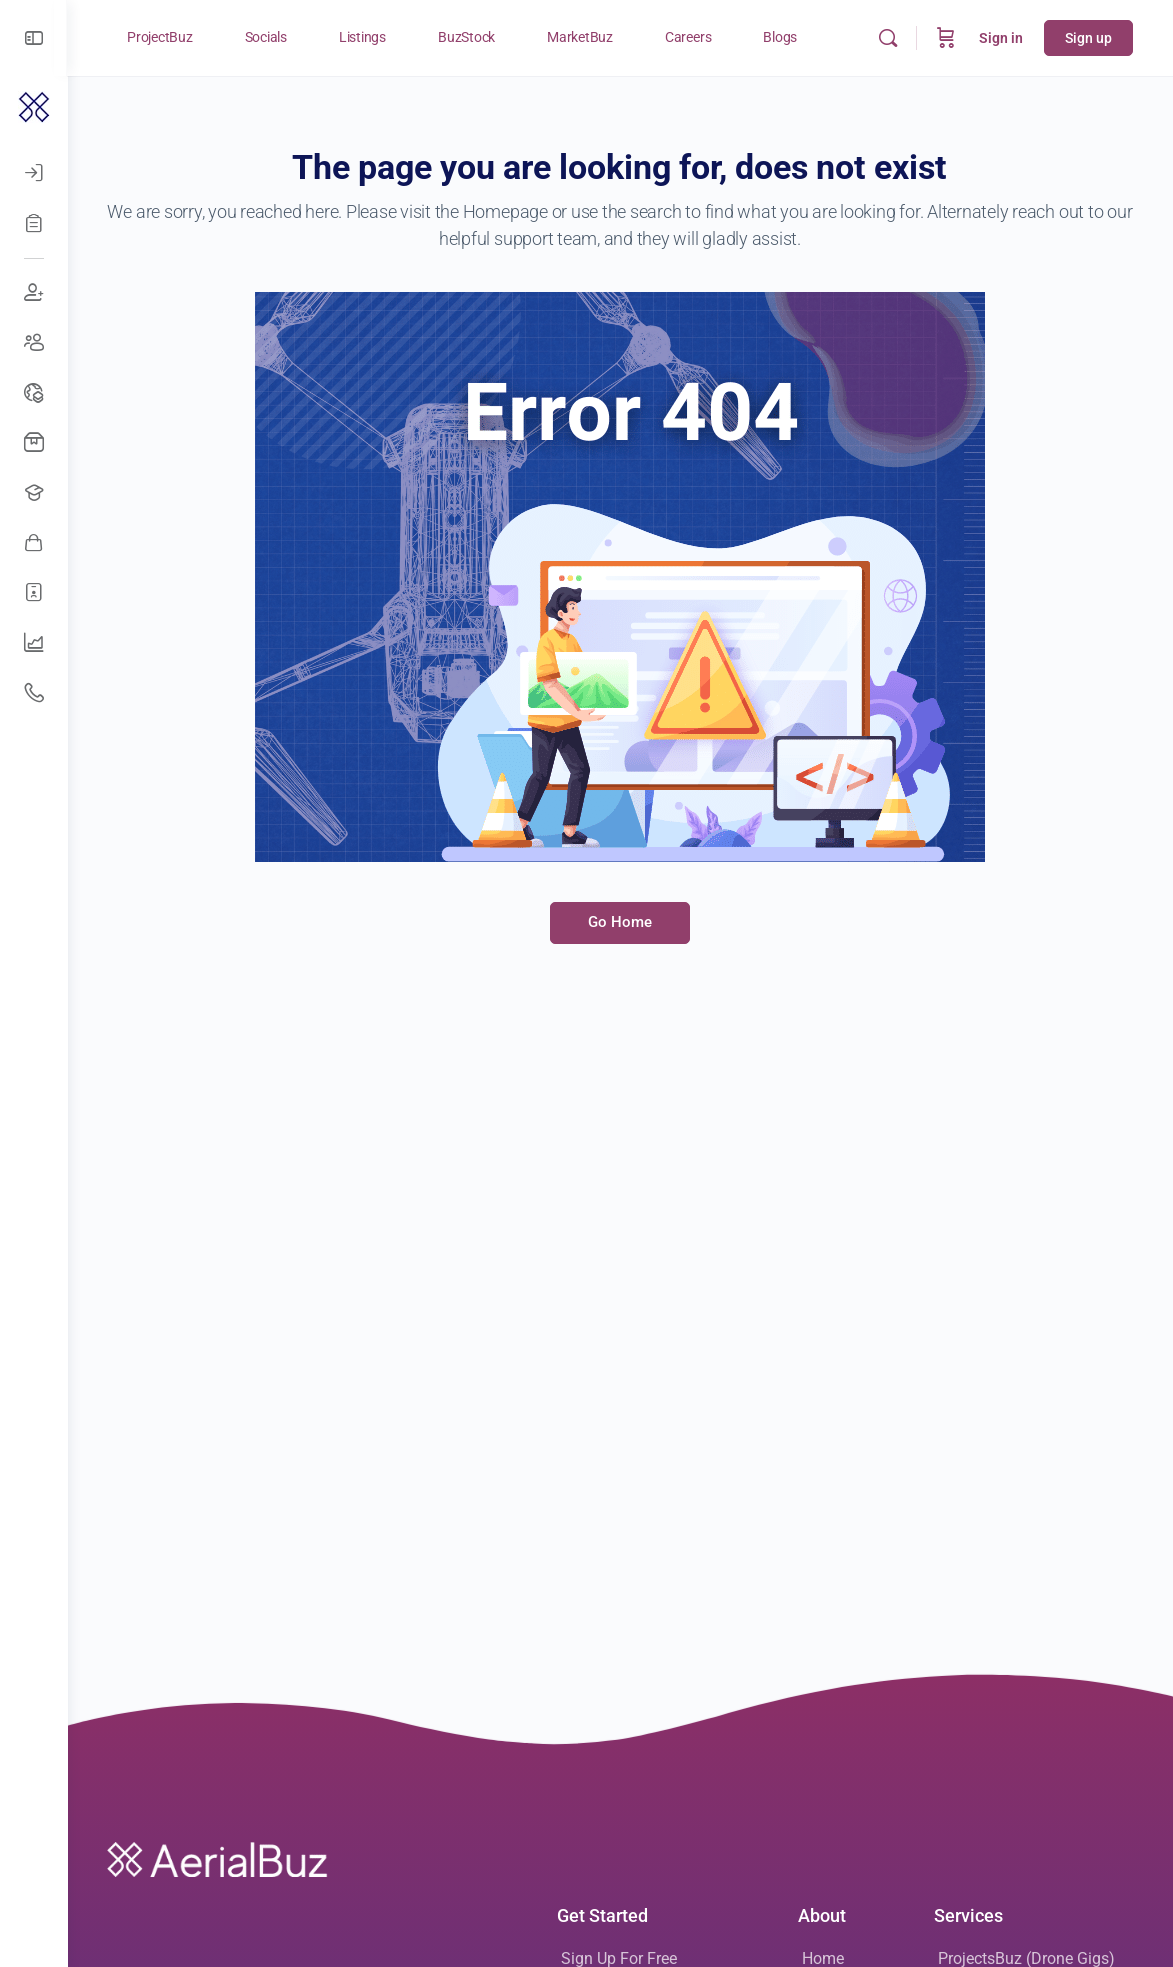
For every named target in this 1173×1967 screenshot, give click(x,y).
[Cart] (946, 38)
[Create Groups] (34, 343)
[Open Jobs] (34, 493)
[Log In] (34, 173)
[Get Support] (34, 693)
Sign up (1088, 38)
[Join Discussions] (34, 293)
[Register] (34, 223)
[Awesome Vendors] (34, 543)
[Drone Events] (34, 393)
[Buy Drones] (34, 443)
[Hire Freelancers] (34, 593)
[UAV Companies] (34, 643)
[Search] (888, 38)
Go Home (621, 922)
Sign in (1001, 38)
